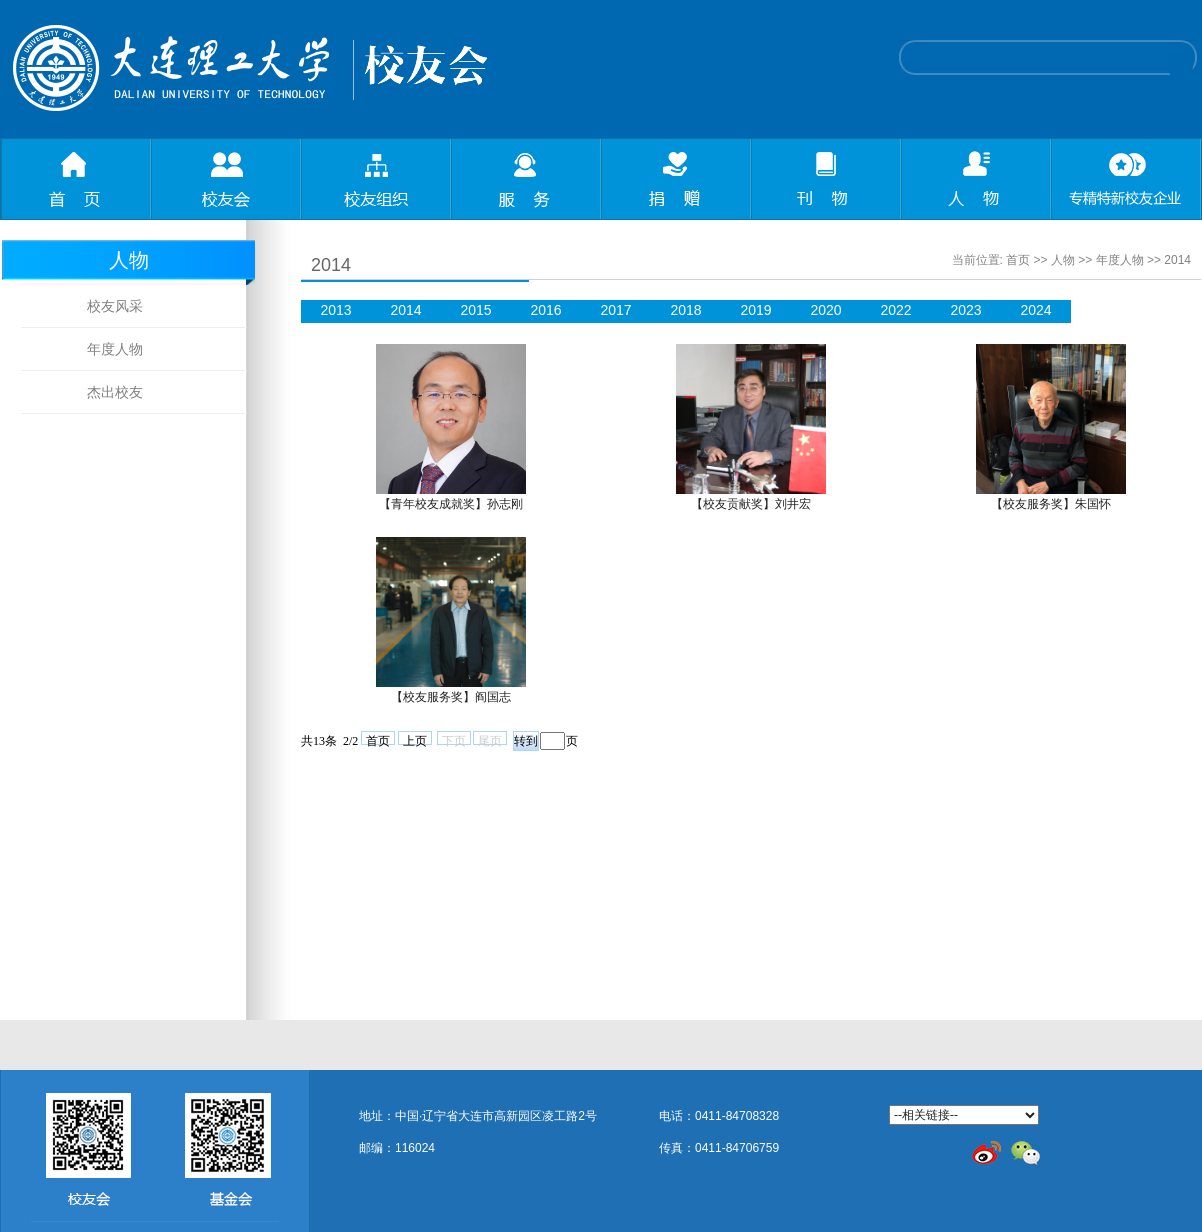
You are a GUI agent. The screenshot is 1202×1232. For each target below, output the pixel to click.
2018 (685, 310)
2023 (965, 310)
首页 (1018, 260)
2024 (1035, 310)
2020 (825, 310)
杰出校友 (115, 392)
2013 (335, 310)
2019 (755, 310)
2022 (895, 310)
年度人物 (115, 349)
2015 (475, 310)
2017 (615, 310)
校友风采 (115, 306)
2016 (545, 310)
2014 (1177, 260)
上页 (415, 739)
